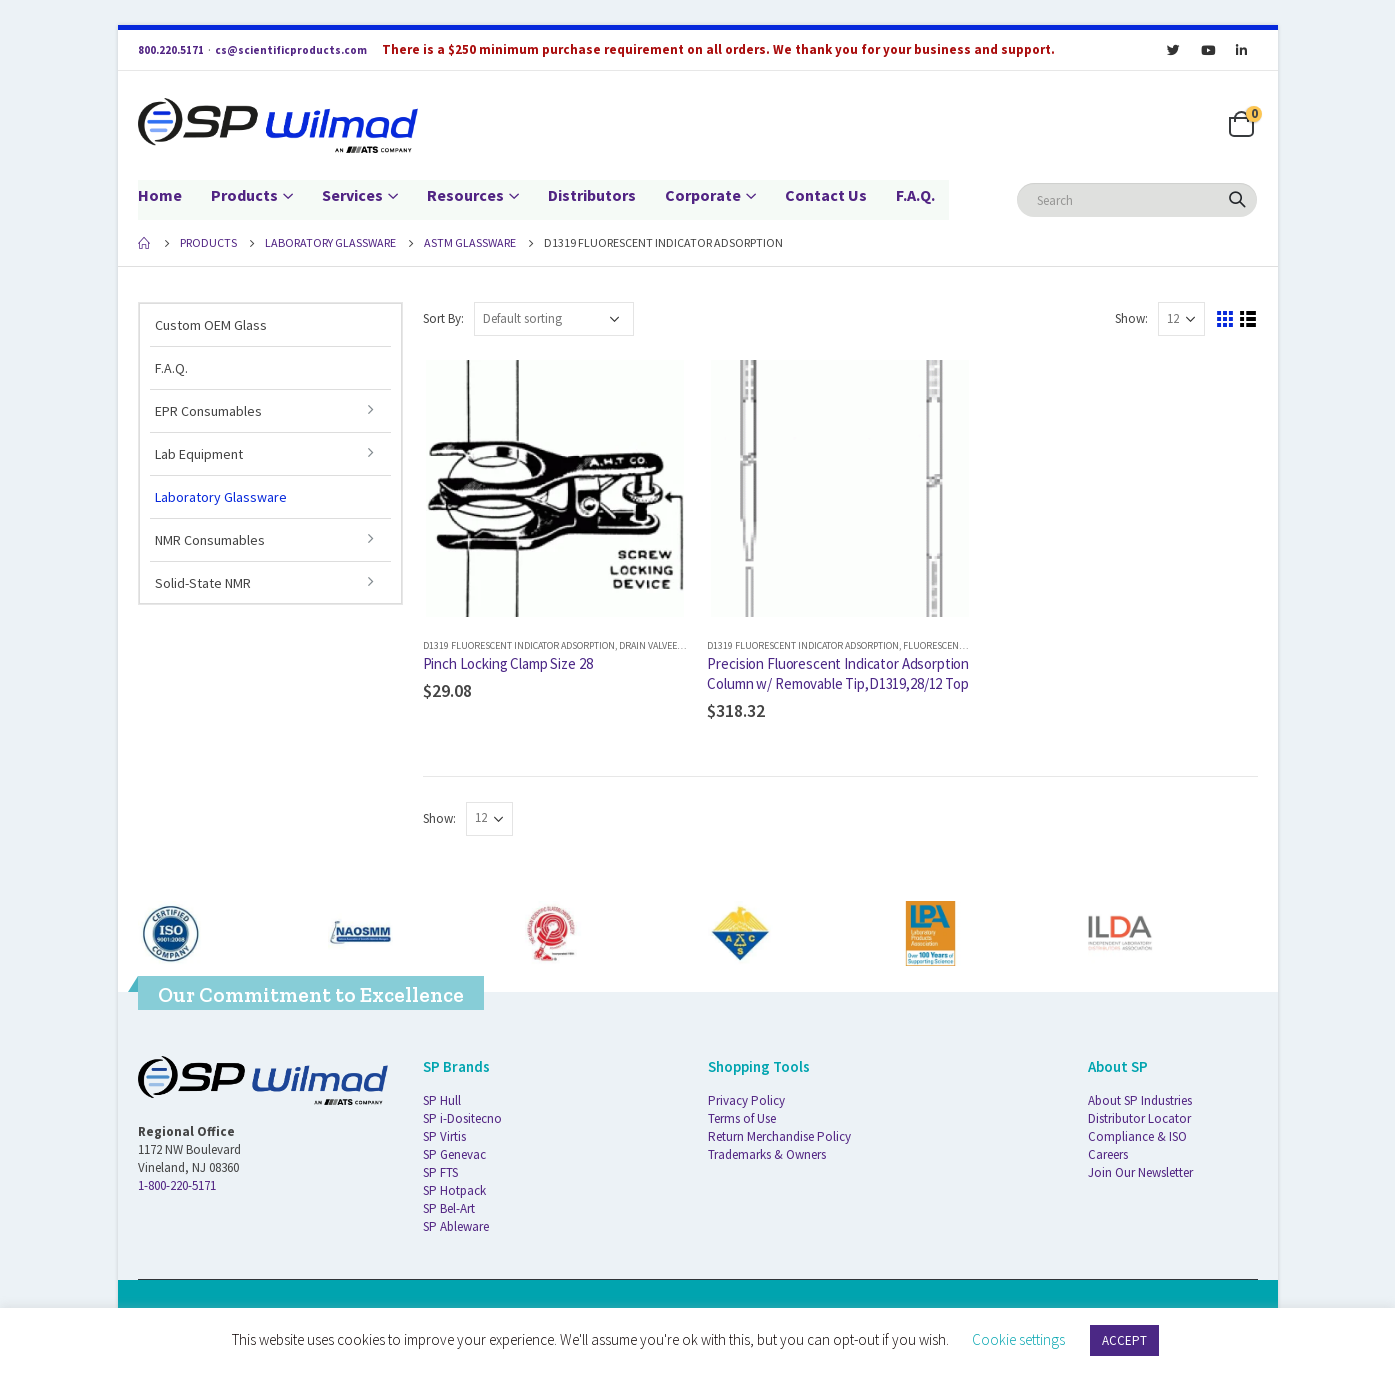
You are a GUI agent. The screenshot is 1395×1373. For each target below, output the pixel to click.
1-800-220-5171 (177, 1185)
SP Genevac (454, 1154)
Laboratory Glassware (221, 497)
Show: (1131, 318)
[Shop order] (554, 319)
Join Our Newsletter (1140, 1172)
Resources (465, 195)
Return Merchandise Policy (779, 1136)
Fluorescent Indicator (957, 645)
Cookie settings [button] (1018, 1339)
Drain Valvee (648, 645)
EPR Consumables (208, 411)
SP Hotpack (454, 1190)
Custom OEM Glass (211, 325)
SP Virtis (444, 1136)
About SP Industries (1140, 1100)
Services (352, 195)
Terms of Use (742, 1118)
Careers (1108, 1154)
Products (244, 195)
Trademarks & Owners (767, 1154)
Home (160, 195)
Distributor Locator (1139, 1118)
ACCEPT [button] (1124, 1340)
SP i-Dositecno (462, 1118)
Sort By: (443, 318)
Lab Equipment (199, 454)
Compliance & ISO (1137, 1136)
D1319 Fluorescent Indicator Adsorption (519, 645)
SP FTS (440, 1172)
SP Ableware (456, 1226)
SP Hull (442, 1100)
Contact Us (826, 195)
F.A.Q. (915, 195)
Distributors (592, 195)
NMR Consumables (210, 540)
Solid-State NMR (203, 583)
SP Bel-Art (449, 1208)
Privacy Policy (746, 1100)
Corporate (703, 195)
